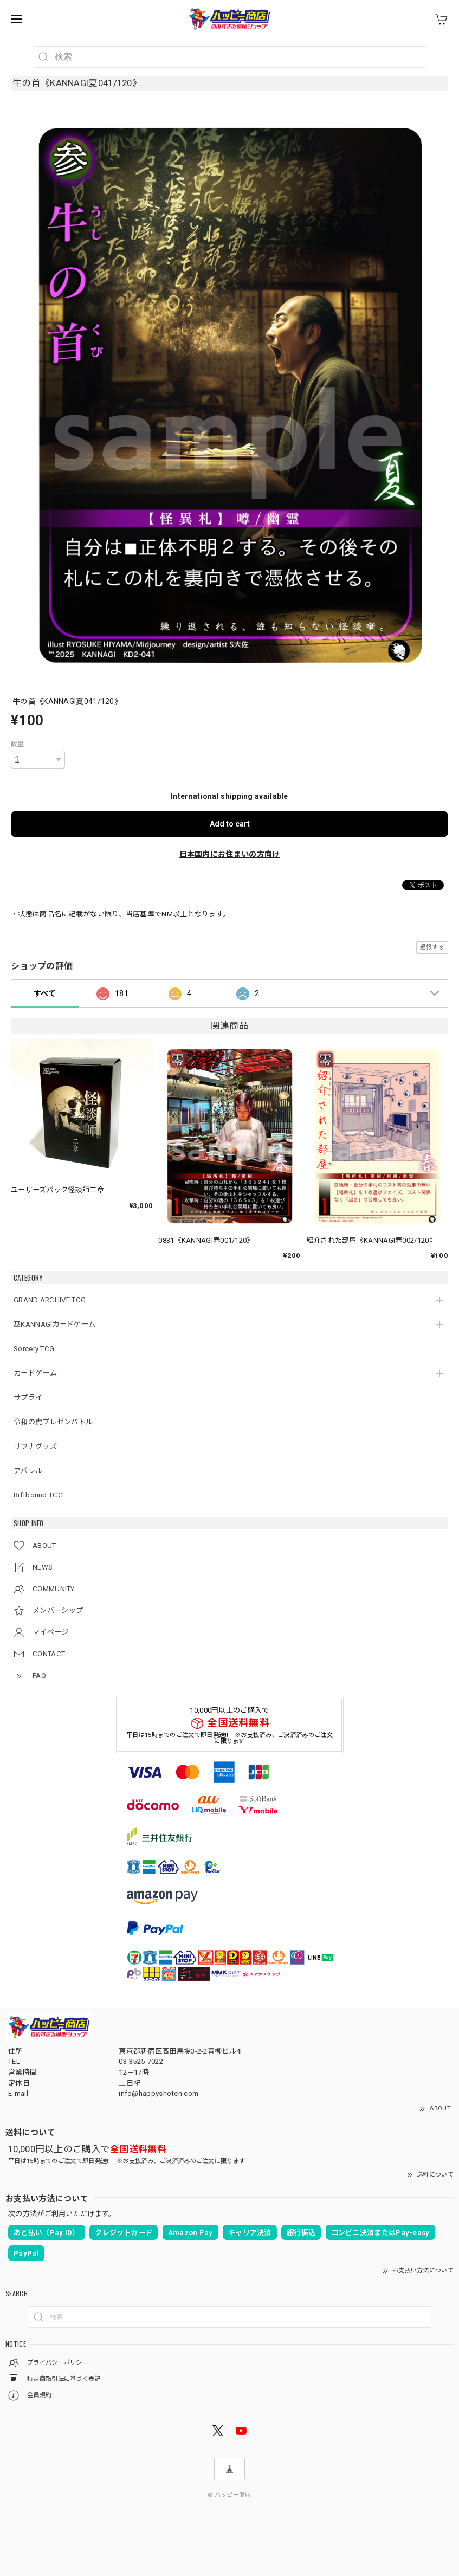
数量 (17, 744)
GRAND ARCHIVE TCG (50, 1300)
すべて (45, 993)
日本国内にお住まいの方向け (229, 854)
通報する (432, 947)
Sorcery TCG (34, 1349)
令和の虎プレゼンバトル (53, 1422)
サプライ (28, 1397)
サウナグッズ (35, 1446)
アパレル (28, 1471)
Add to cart (230, 823)
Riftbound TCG (38, 1495)
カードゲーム (35, 1373)
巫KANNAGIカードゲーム (54, 1324)
